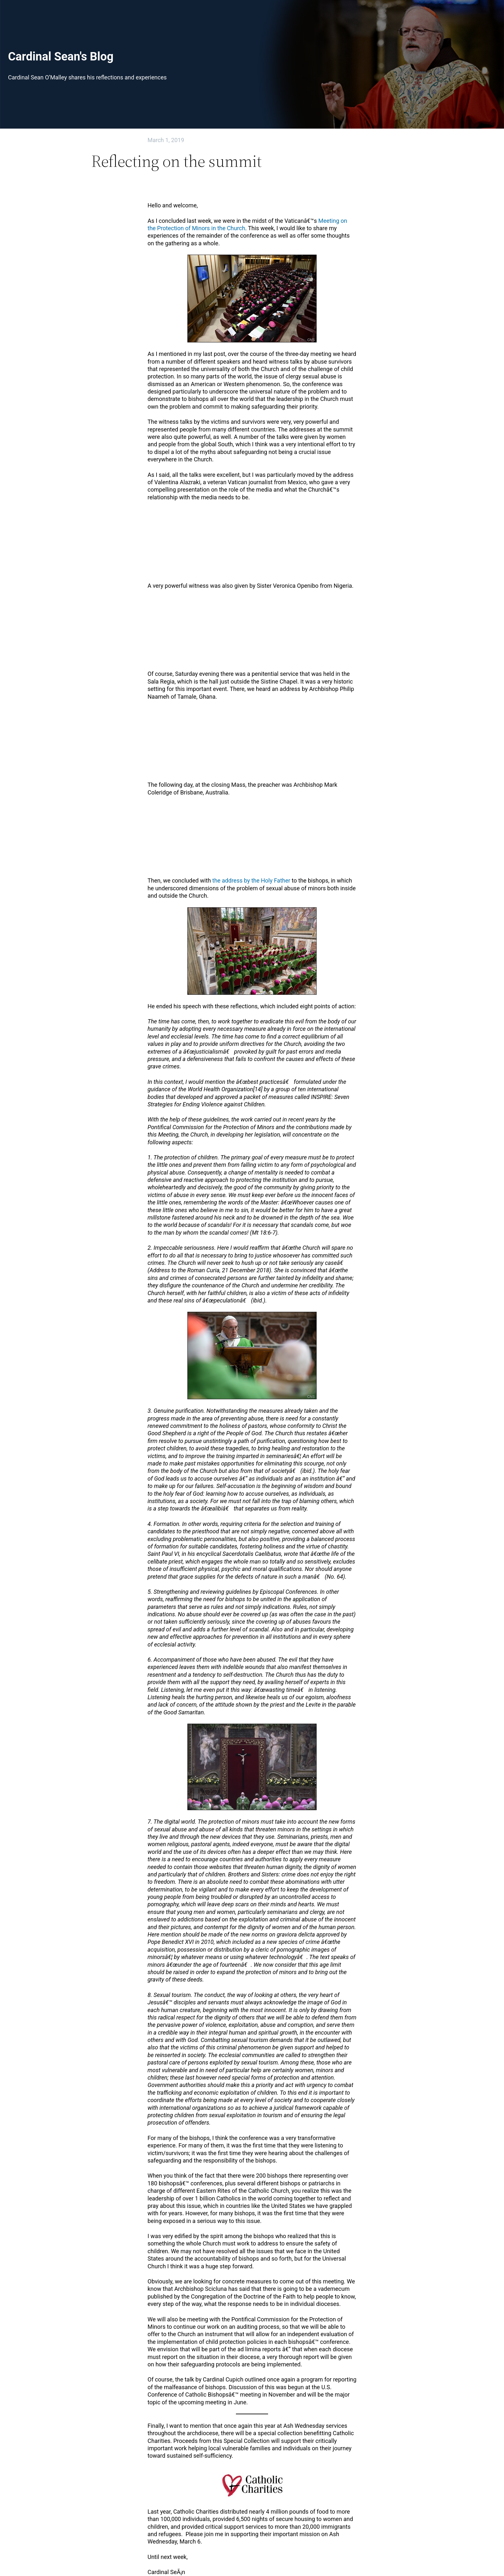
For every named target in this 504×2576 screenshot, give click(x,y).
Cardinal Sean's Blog (60, 56)
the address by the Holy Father (251, 880)
